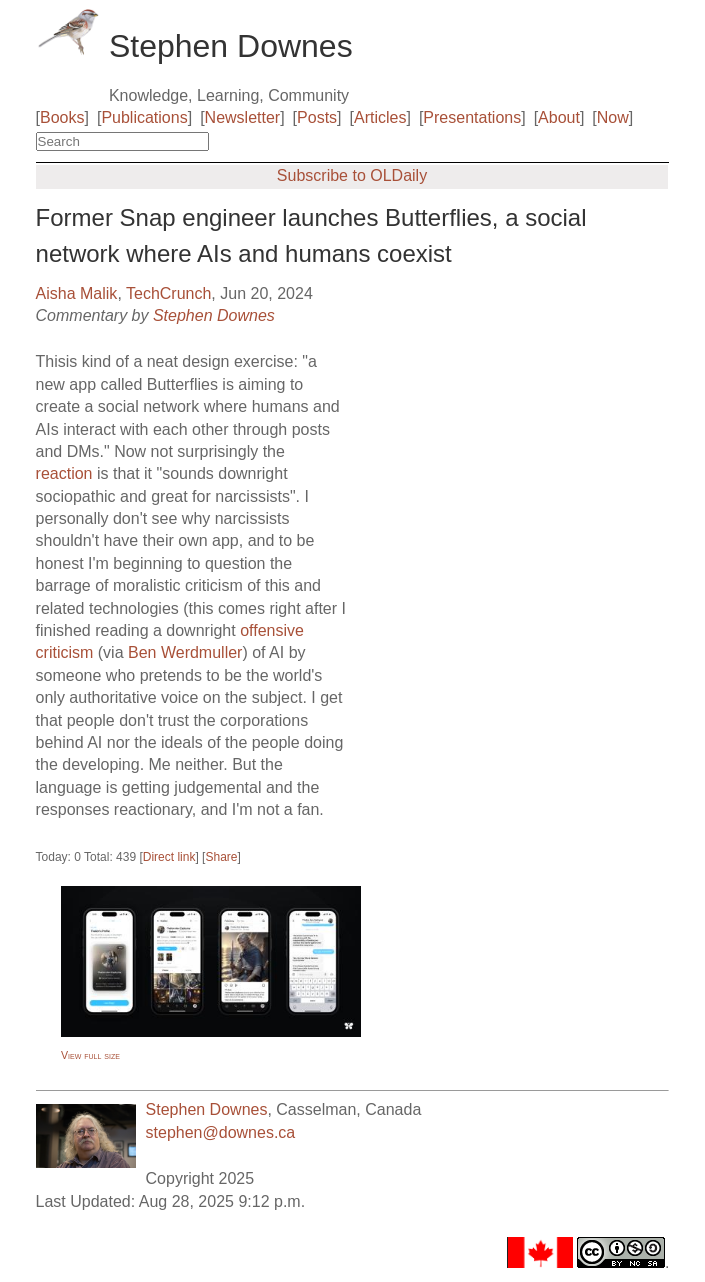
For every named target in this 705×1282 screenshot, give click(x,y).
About (559, 117)
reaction (64, 473)
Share (221, 857)
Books (62, 117)
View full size (90, 1055)
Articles (380, 117)
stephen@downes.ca (221, 1132)
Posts (317, 117)
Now (613, 117)
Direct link (169, 857)
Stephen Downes (214, 315)
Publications (144, 117)
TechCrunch (168, 293)
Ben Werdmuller (185, 652)
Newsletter (243, 117)
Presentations (472, 117)
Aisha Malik (77, 293)
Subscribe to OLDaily (352, 175)
